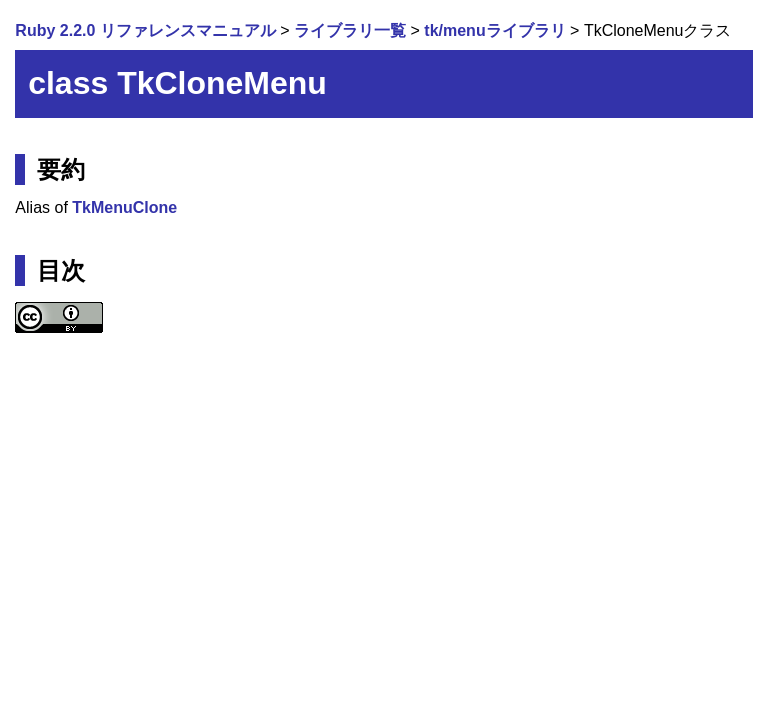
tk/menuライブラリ (494, 30)
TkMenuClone (124, 207)
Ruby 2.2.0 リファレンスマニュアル (145, 30)
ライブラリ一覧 (350, 30)
